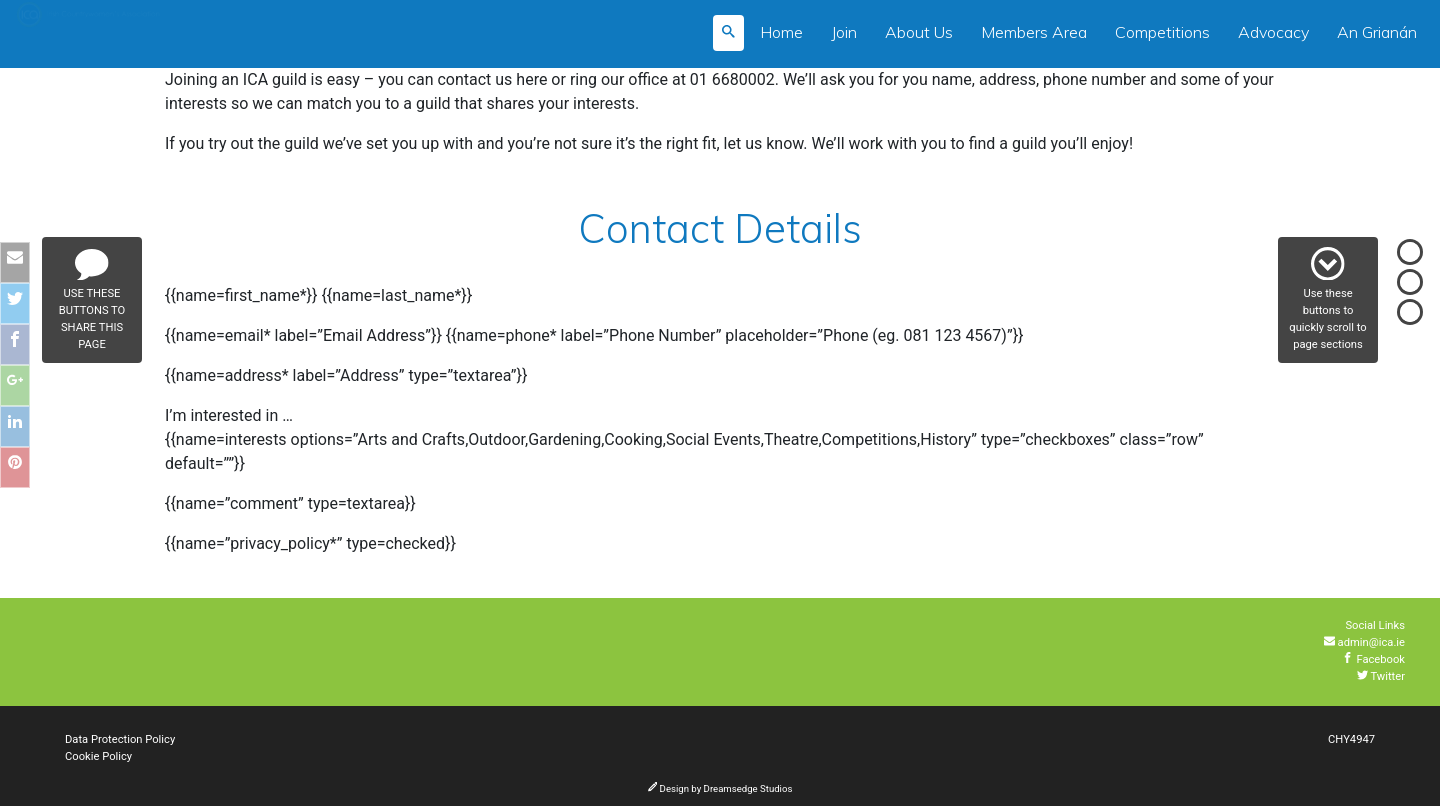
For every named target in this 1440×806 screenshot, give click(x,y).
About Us (919, 32)
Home (781, 32)
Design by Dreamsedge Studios (720, 788)
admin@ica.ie (1364, 642)
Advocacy (1273, 32)
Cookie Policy (98, 756)
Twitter (1381, 676)
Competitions (1162, 32)
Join (844, 32)
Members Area (1034, 32)
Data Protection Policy (120, 739)
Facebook (1373, 659)
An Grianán (1377, 32)
